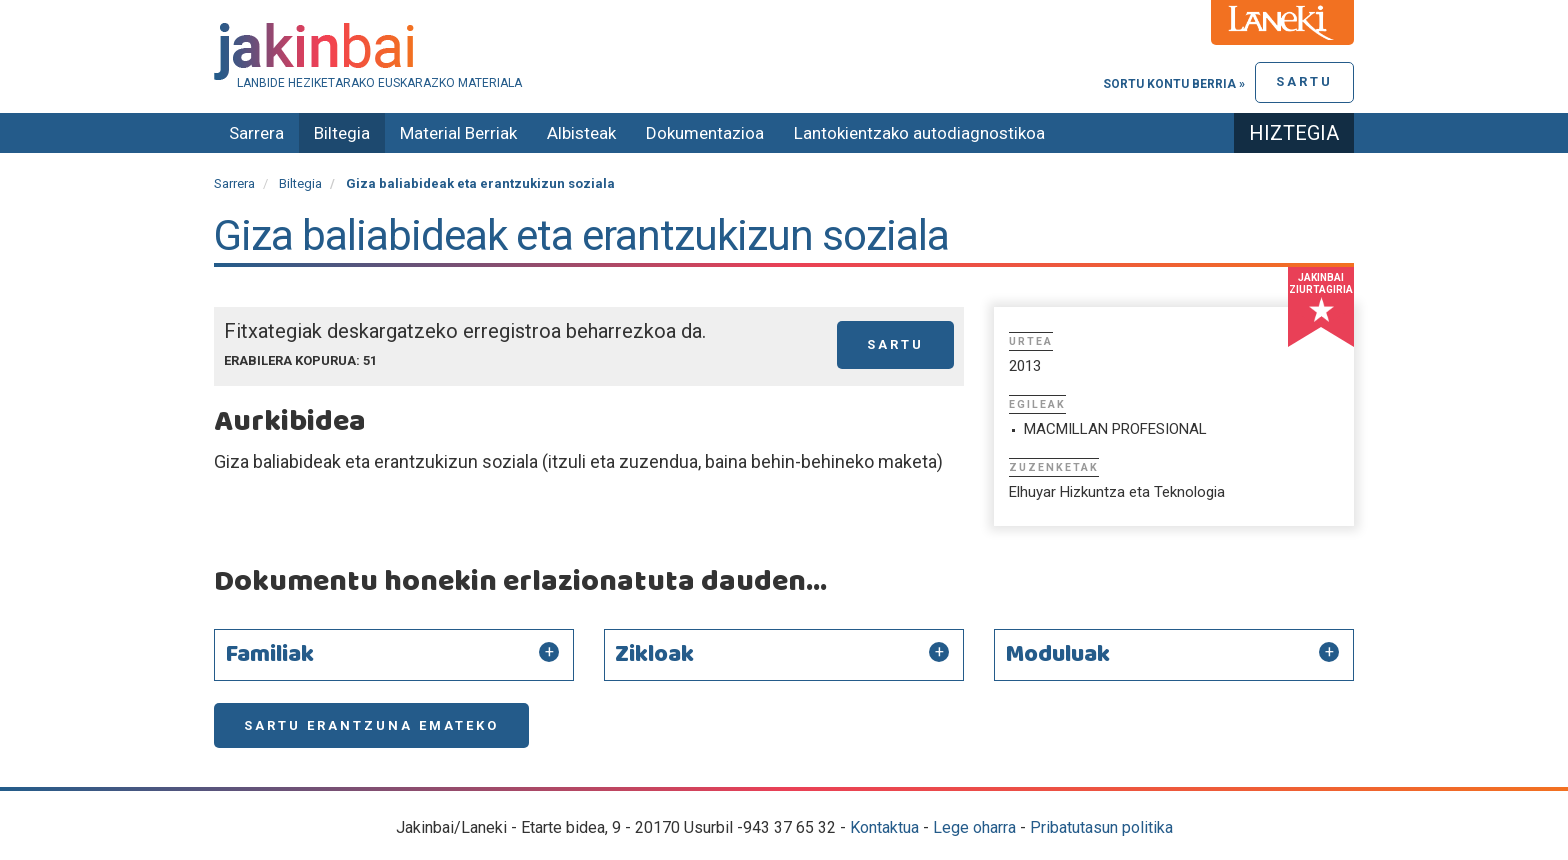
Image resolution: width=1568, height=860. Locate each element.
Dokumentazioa (705, 133)
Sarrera (256, 133)
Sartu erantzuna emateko (371, 725)
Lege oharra (974, 827)
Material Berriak (458, 133)
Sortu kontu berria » (1174, 84)
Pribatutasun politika (1101, 827)
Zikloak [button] (654, 655)
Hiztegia (1294, 133)
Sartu (1304, 81)
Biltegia (342, 133)
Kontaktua (884, 827)
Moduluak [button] (1057, 655)
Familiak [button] (269, 655)
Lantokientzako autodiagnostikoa (919, 133)
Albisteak (581, 133)
